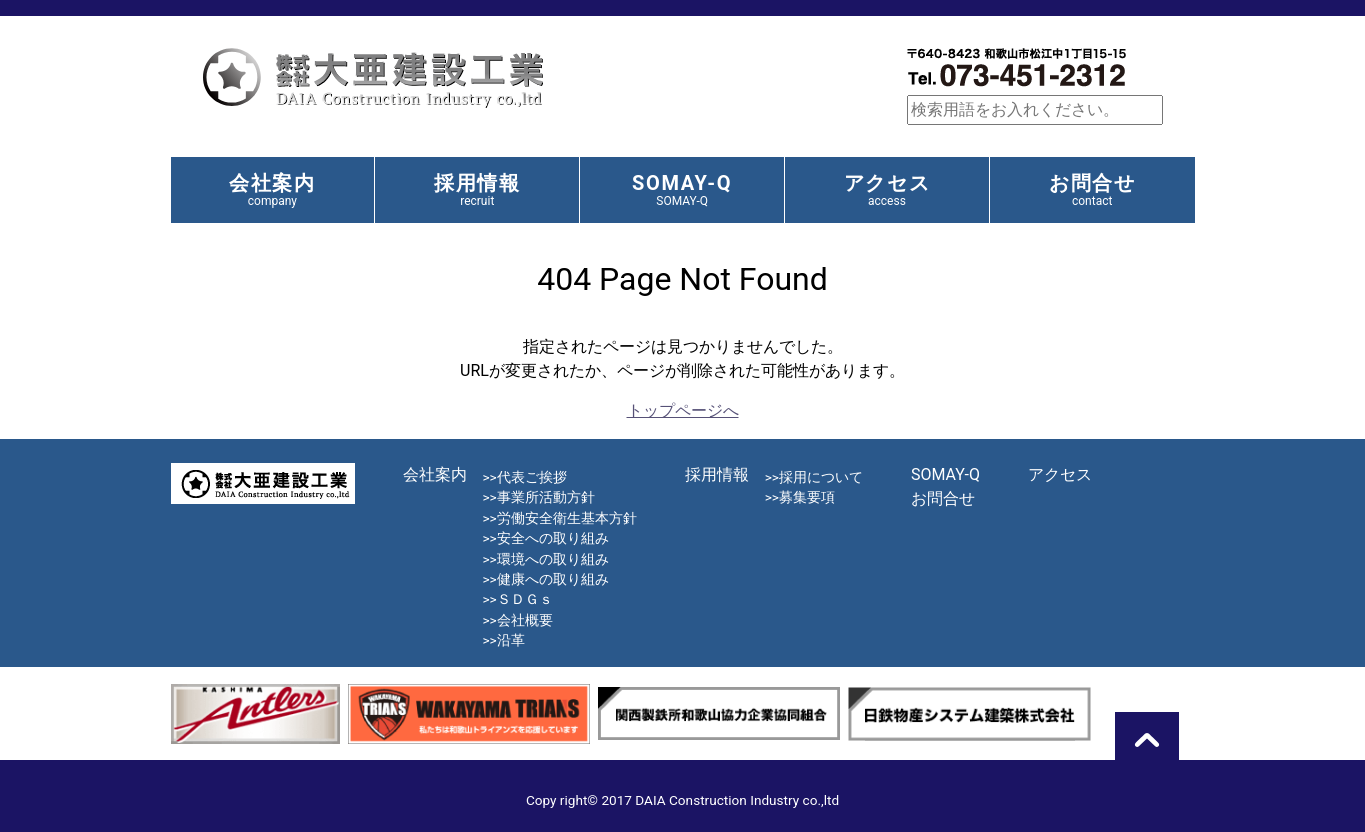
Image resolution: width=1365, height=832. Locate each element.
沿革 (511, 640)
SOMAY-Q (682, 189)
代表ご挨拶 (532, 477)
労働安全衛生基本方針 (567, 518)
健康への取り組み (553, 579)
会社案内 (272, 189)
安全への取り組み (553, 538)
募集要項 (807, 497)
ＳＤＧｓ (525, 599)
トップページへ (683, 410)
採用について (821, 477)
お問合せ (1092, 189)
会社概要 (525, 620)
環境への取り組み (553, 559)
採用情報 (477, 189)
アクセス (887, 189)
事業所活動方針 (546, 497)
